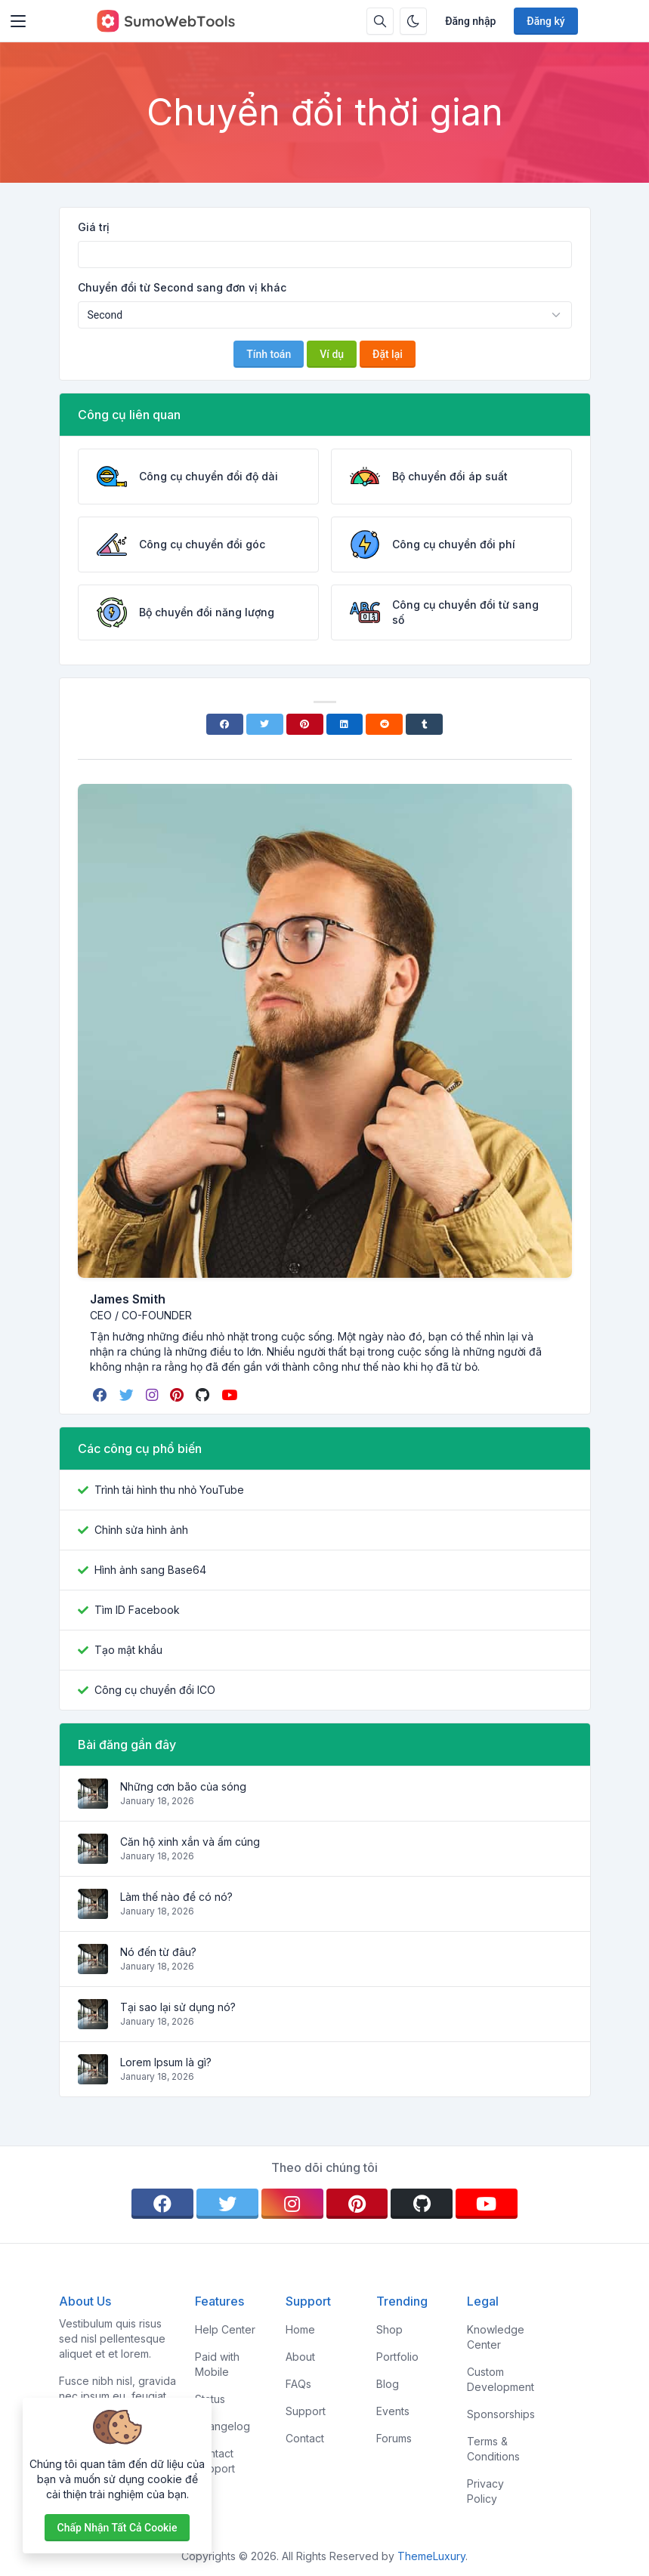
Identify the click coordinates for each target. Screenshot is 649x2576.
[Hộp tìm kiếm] (380, 21)
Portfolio (397, 2356)
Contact (305, 2438)
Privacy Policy (485, 2491)
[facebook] (101, 1395)
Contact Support (215, 2461)
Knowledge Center (495, 2337)
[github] (204, 1395)
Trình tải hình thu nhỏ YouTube (169, 1489)
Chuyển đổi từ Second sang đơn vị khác (182, 287)
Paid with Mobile (217, 2364)
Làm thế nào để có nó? (176, 1896)
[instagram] (153, 1395)
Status (210, 2398)
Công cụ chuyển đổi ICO (154, 1689)
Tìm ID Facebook (137, 1609)
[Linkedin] (344, 724)
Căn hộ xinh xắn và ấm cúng (190, 1841)
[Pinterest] (304, 724)
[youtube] (230, 1395)
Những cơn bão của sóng (183, 1786)
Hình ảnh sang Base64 (150, 1569)
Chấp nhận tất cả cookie (117, 2528)
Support (306, 2411)
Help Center (225, 2329)
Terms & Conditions (493, 2449)
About (300, 2356)
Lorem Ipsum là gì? (166, 2062)
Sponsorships (501, 2414)
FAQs (298, 2383)
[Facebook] (224, 724)
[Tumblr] (424, 724)
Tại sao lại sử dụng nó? (178, 2007)
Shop (389, 2329)
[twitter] (128, 1395)
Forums (394, 2438)
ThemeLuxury (431, 2556)
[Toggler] (18, 21)
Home (300, 2329)
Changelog (222, 2426)
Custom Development (500, 2379)
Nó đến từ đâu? (158, 1951)
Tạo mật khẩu (128, 1649)
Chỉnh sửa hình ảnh (141, 1529)
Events (392, 2411)
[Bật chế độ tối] (413, 21)
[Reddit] (384, 724)
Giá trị (94, 227)
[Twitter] (264, 724)
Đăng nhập (470, 21)
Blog (387, 2383)
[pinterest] (178, 1395)
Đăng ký (545, 21)
